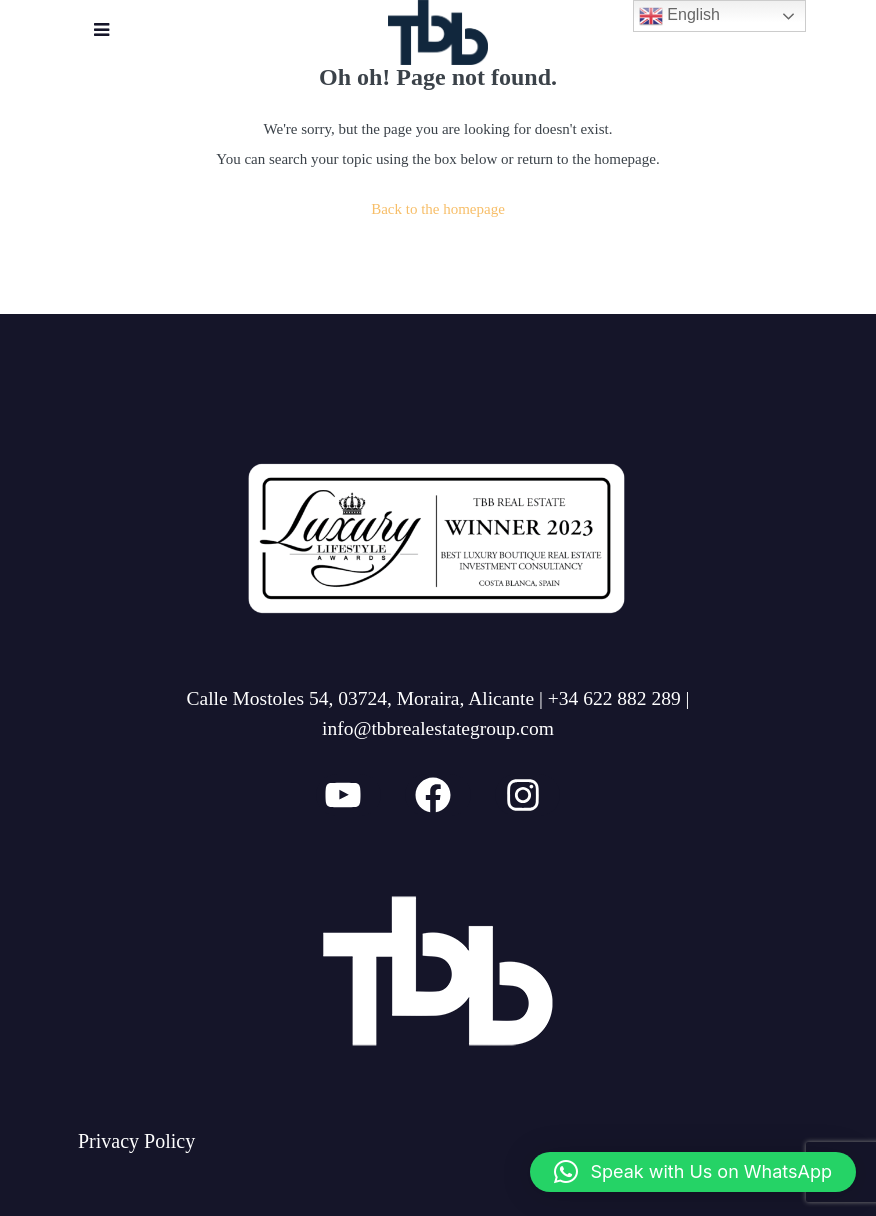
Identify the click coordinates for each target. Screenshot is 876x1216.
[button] (693, 1172)
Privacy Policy (136, 1141)
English (679, 16)
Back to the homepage (438, 209)
